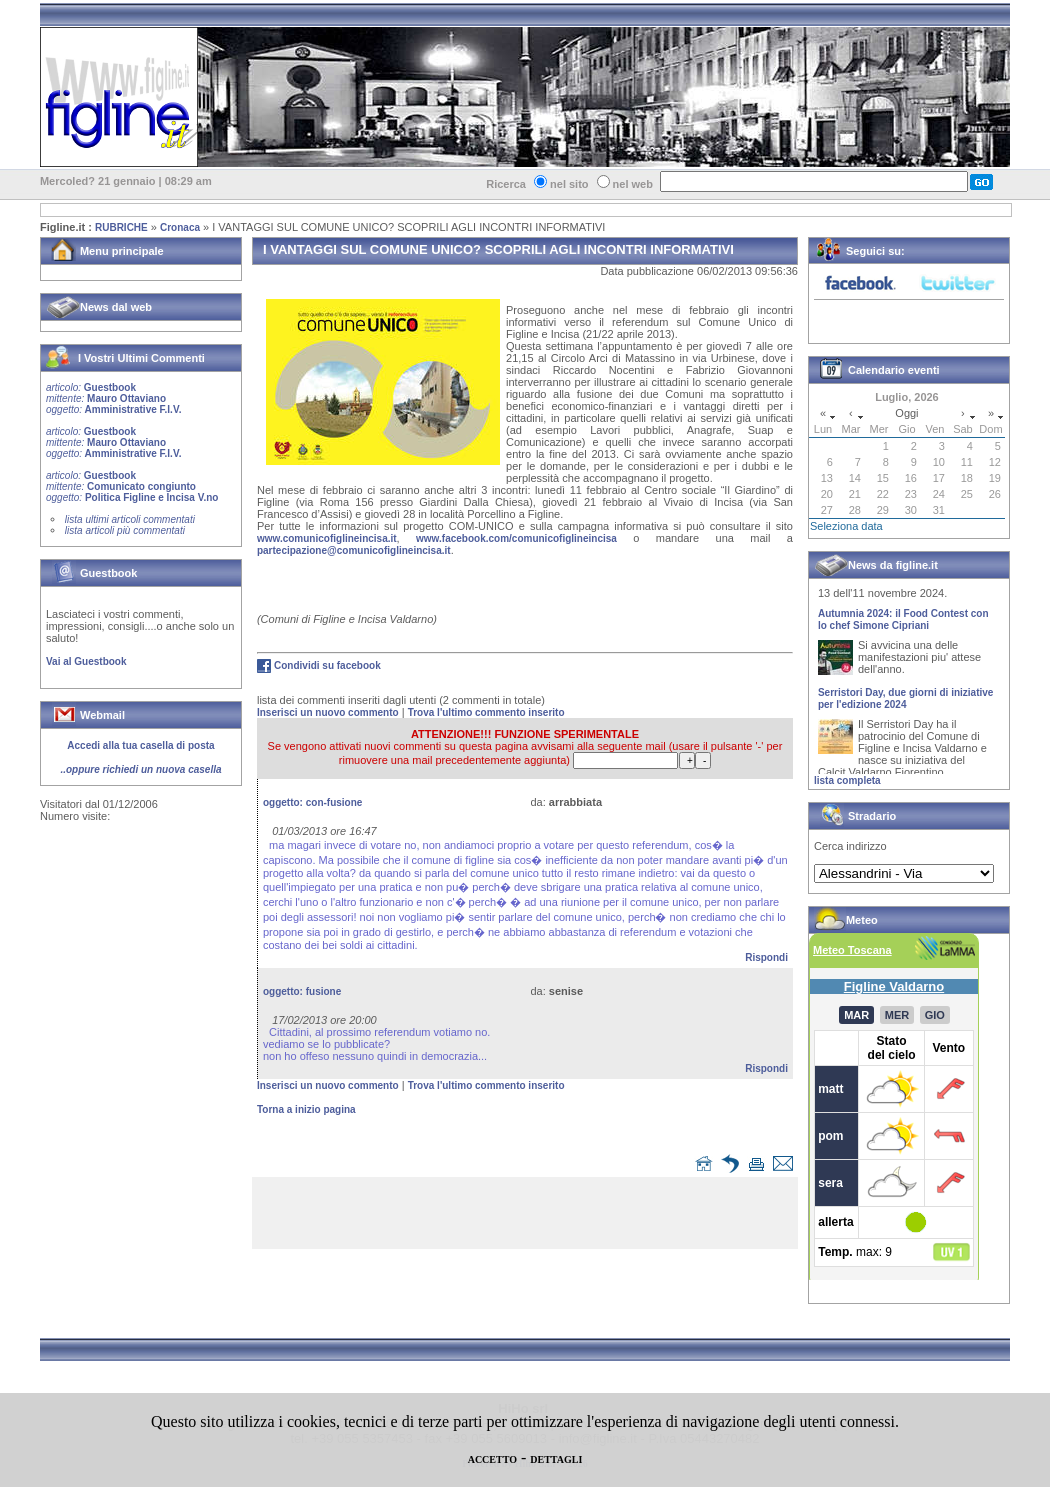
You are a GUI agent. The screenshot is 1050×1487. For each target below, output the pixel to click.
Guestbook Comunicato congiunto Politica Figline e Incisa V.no (132, 486)
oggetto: (312, 802)
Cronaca (180, 227)
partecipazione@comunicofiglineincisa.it (354, 550)
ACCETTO (492, 1459)
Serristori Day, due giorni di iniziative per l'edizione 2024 (905, 702)
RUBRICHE (121, 227)
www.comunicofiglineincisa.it (327, 538)
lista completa (847, 780)
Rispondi (766, 957)
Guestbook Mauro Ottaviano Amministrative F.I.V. (113, 398)
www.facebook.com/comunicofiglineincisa (516, 538)
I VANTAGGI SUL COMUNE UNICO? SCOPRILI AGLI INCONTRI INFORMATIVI (408, 227)
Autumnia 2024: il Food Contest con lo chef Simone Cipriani (903, 623)
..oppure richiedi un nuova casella (140, 769)
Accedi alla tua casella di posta (140, 745)
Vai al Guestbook (86, 661)
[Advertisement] (530, 1217)
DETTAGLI (556, 1459)
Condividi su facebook (327, 665)
